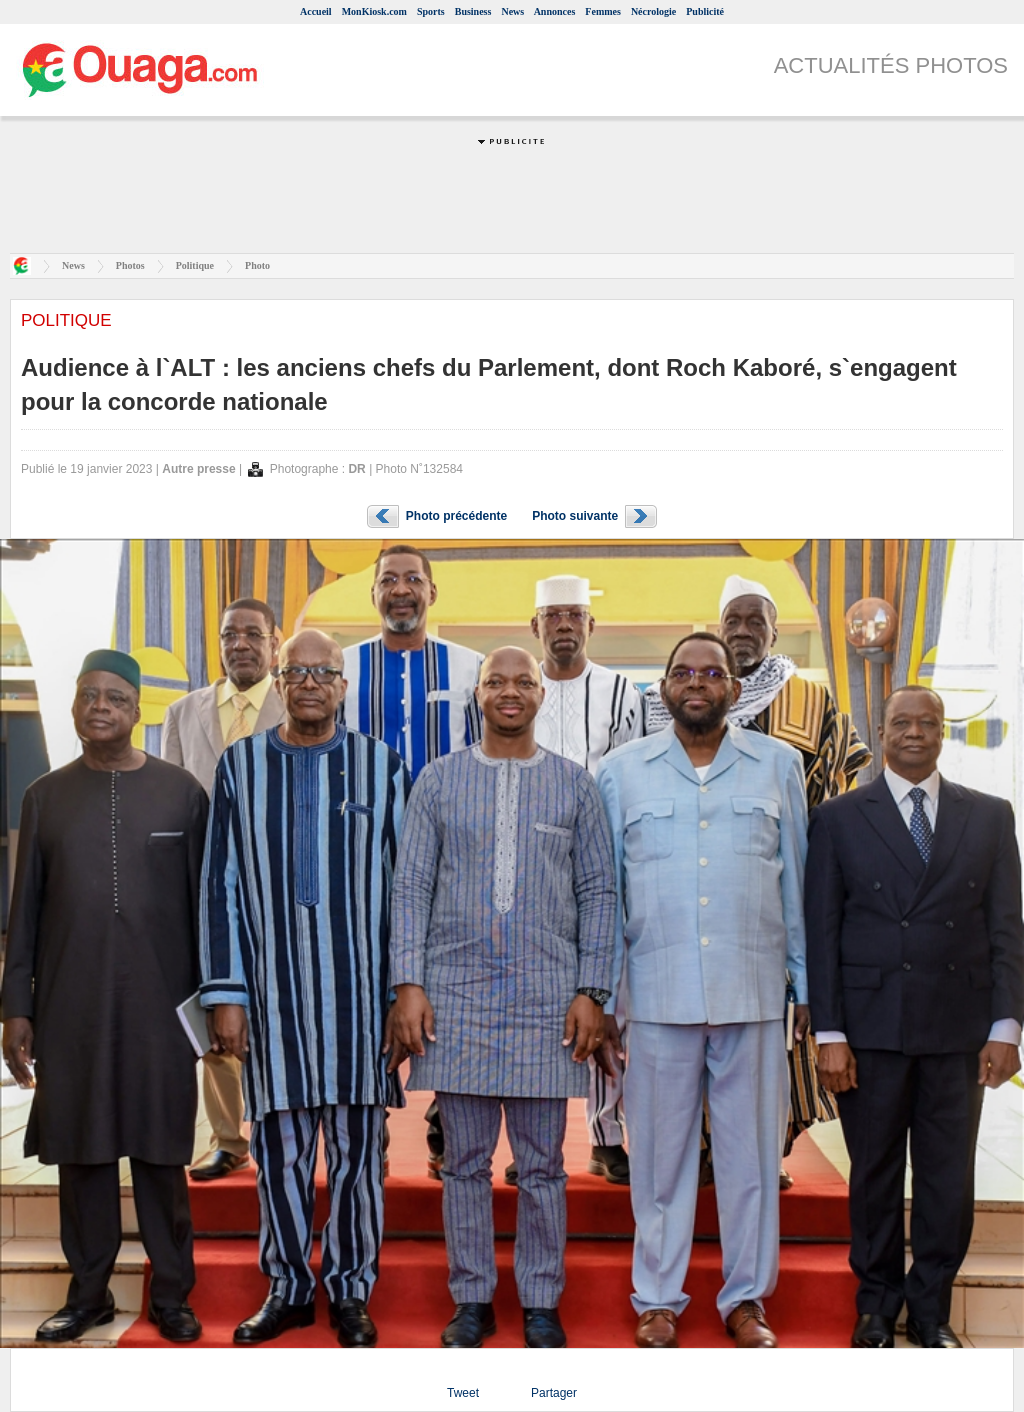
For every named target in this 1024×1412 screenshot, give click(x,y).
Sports (431, 11)
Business (473, 11)
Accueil (316, 11)
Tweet (463, 1393)
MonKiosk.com (374, 11)
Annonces (555, 11)
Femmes (603, 11)
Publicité (705, 11)
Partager (554, 1393)
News (512, 11)
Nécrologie (653, 11)
